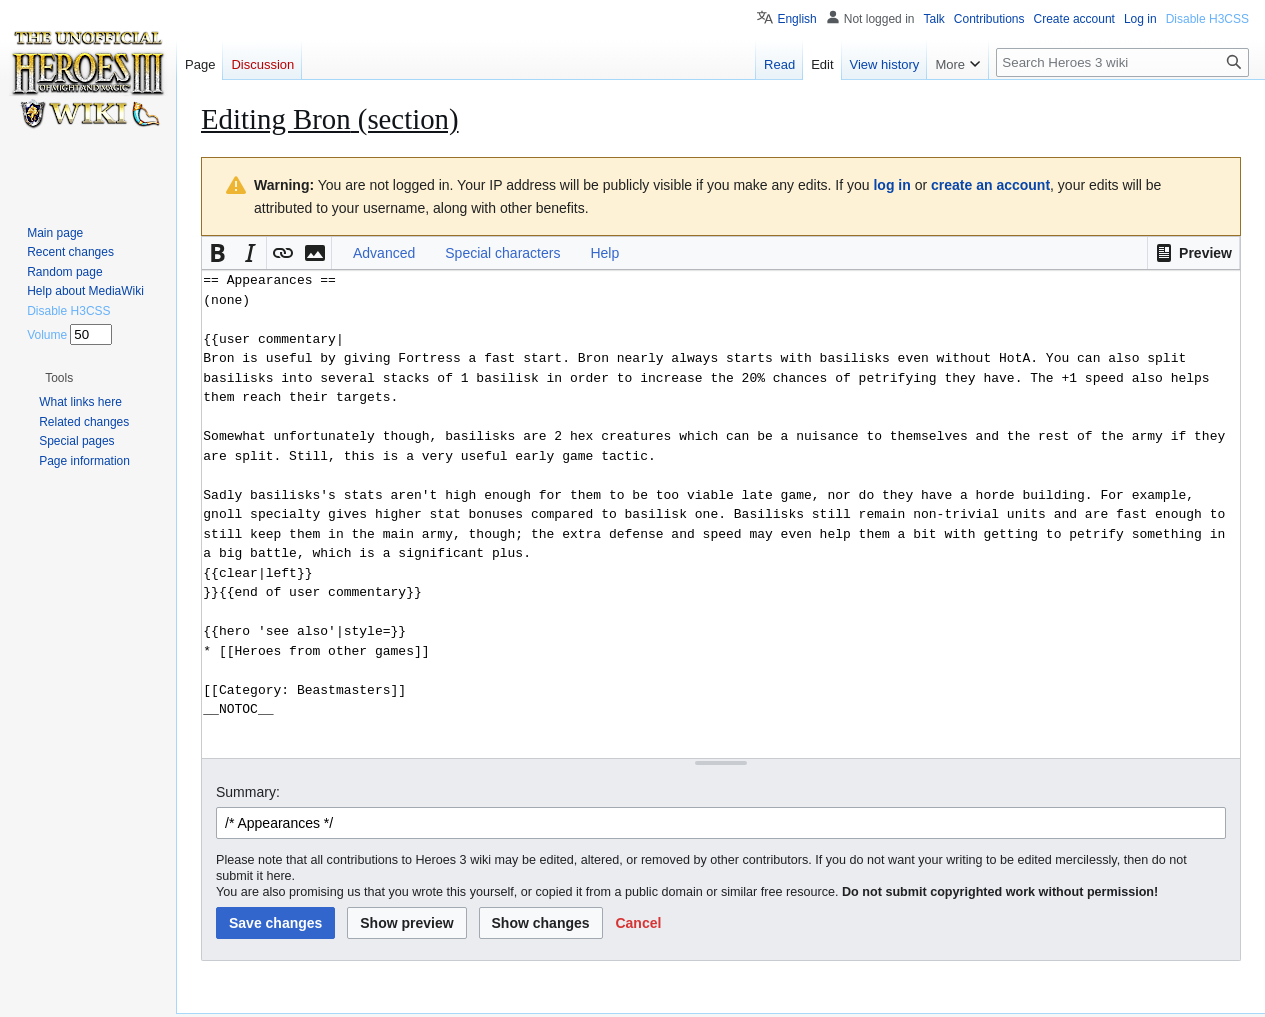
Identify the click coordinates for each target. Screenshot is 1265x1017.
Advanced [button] (384, 253)
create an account (990, 185)
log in (891, 185)
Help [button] (604, 253)
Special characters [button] (502, 253)
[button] (1193, 253)
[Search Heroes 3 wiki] (1122, 62)
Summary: (248, 792)
